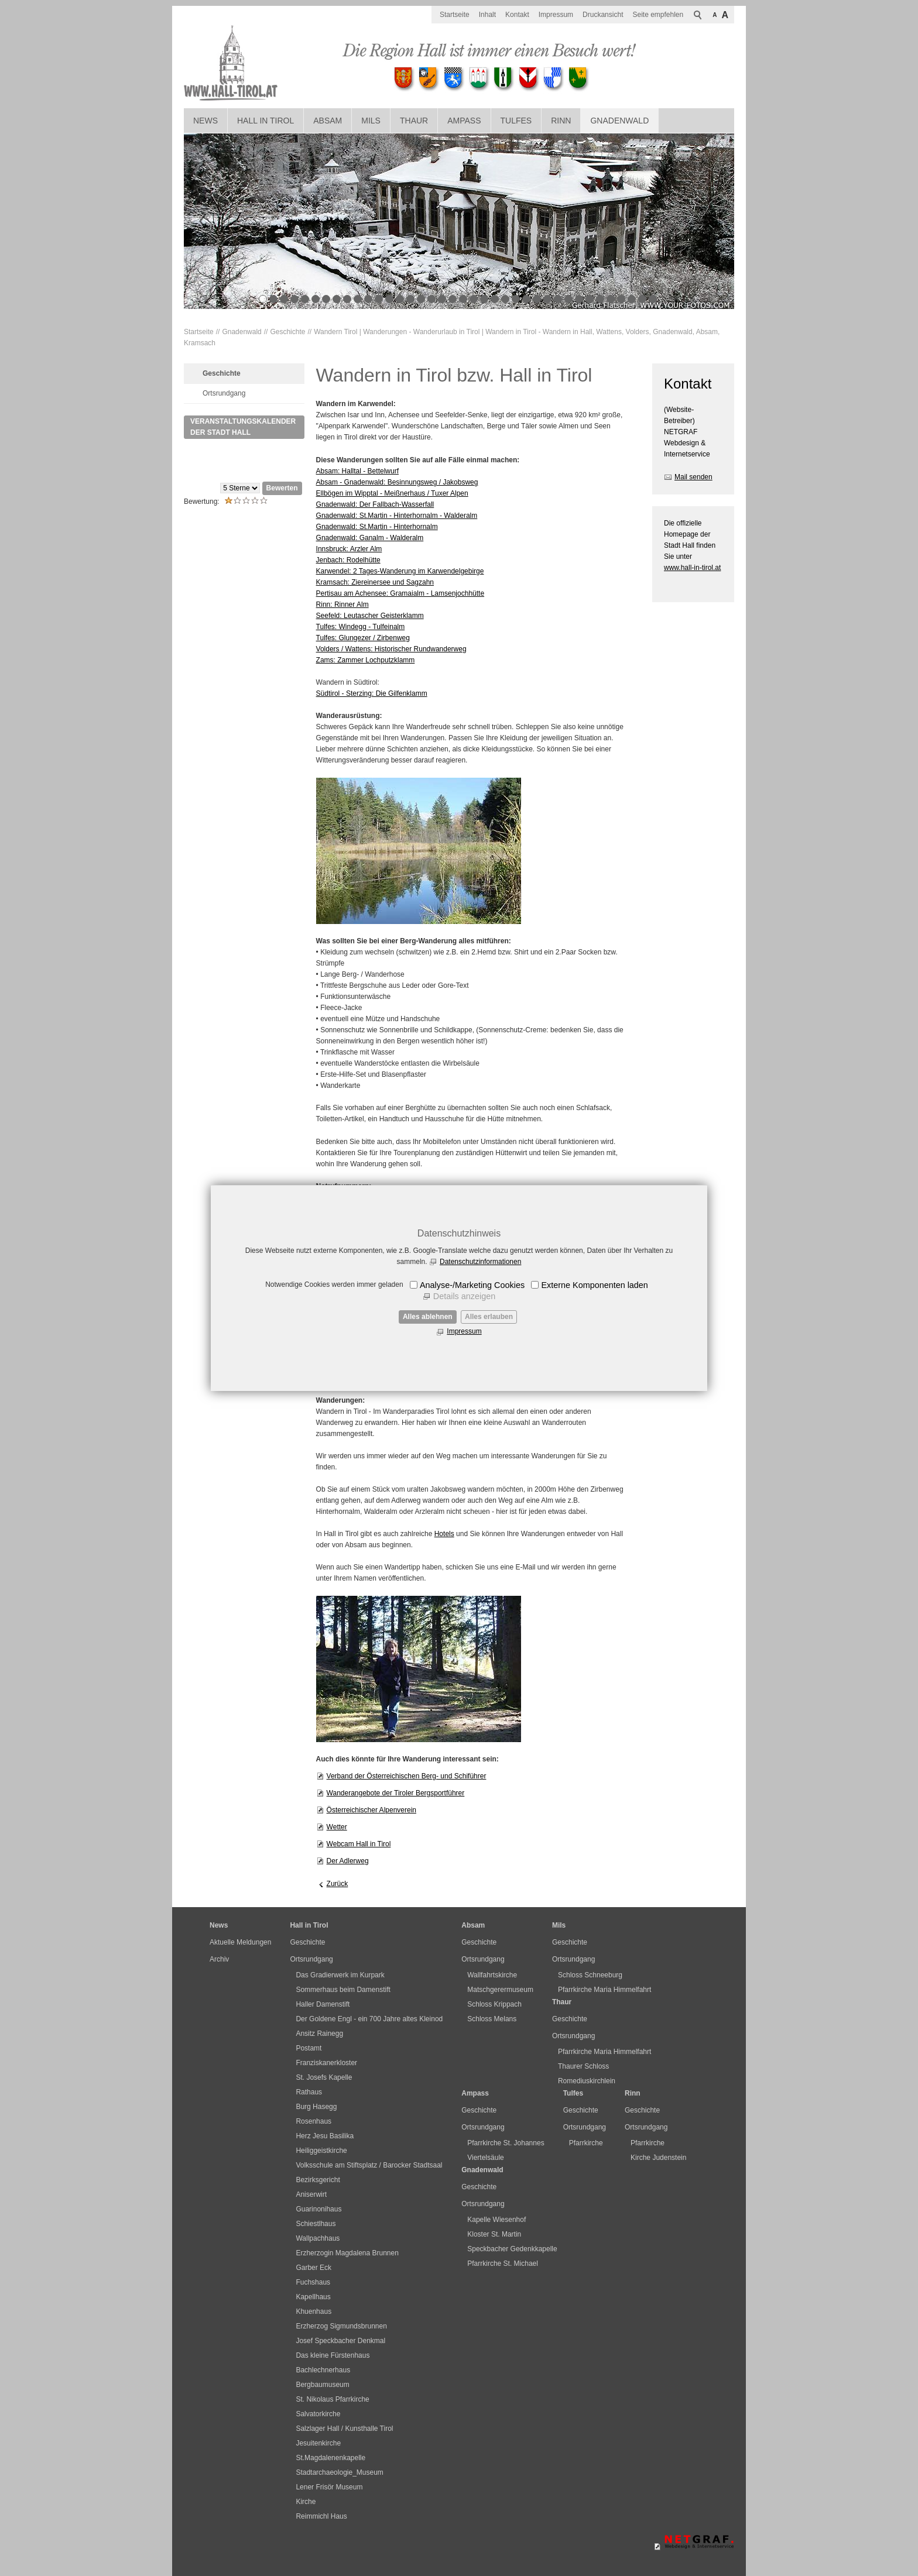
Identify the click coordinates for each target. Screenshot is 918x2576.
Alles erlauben (489, 1317)
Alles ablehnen (428, 1317)
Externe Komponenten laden (594, 1285)
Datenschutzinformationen (480, 1262)
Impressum (464, 1331)
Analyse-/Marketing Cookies (472, 1285)
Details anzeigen (464, 1296)
